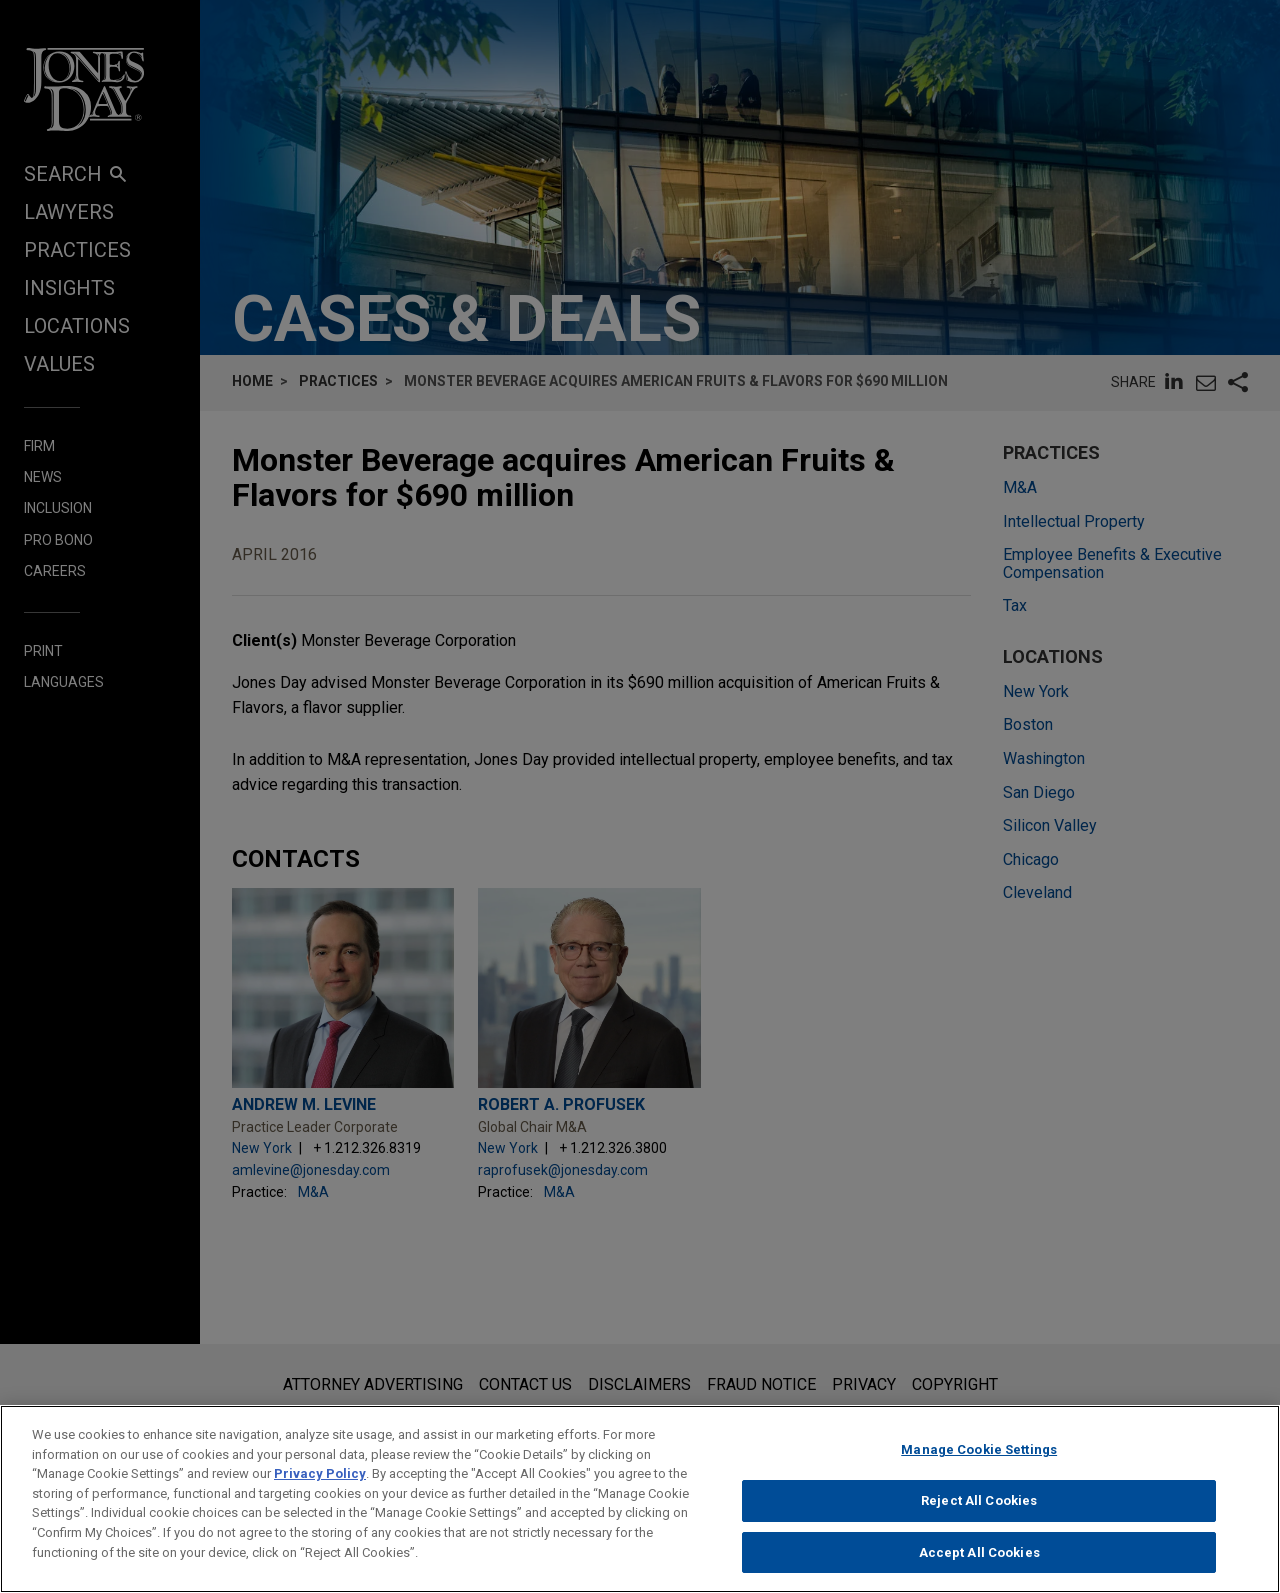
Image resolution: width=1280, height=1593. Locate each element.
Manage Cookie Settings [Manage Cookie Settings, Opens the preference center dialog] (979, 1472)
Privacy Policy (320, 1496)
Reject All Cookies (979, 1523)
